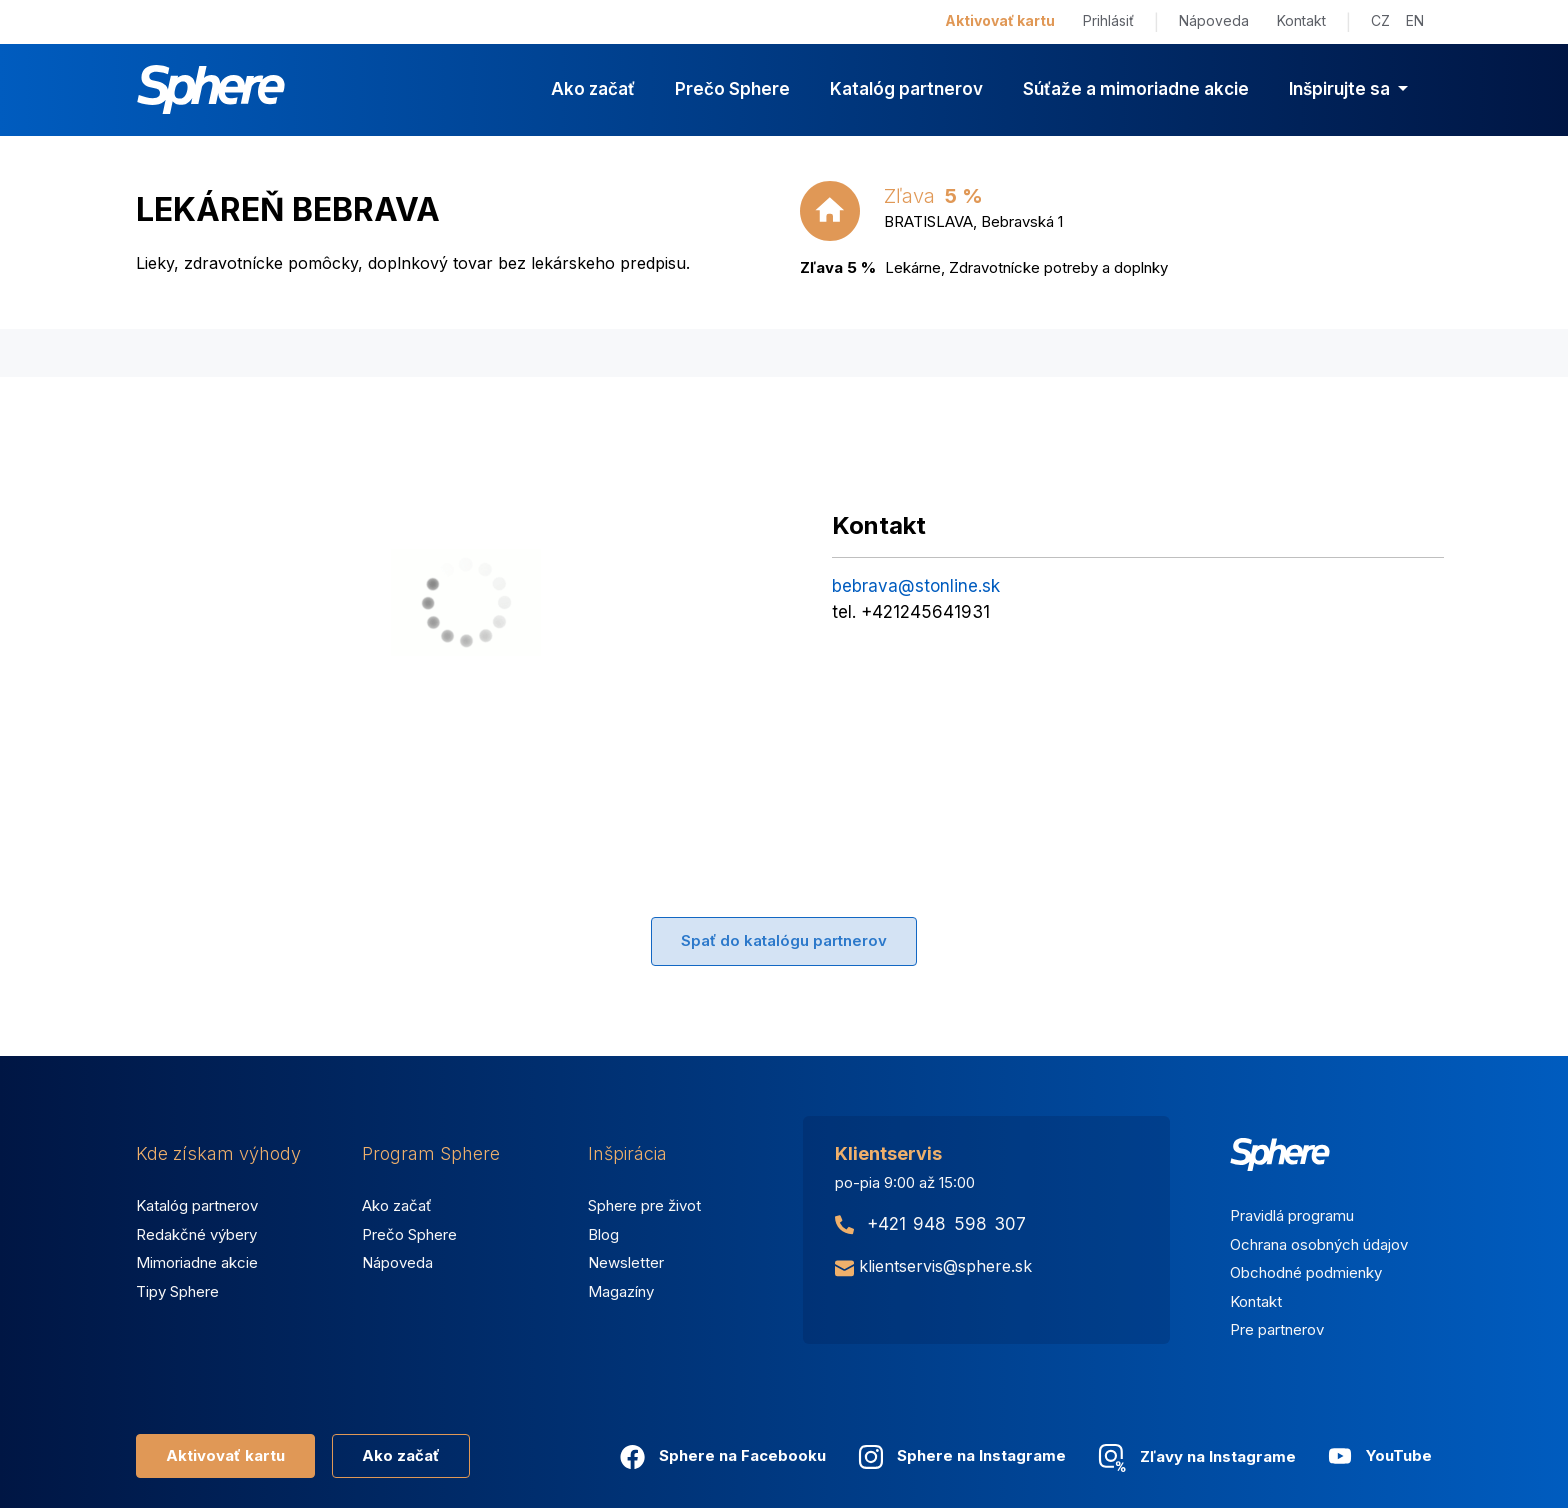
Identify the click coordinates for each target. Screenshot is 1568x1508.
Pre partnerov (1277, 1329)
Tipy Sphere (177, 1291)
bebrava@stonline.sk (916, 586)
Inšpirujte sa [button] (1341, 89)
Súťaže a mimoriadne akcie (1136, 89)
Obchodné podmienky (1306, 1272)
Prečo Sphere (732, 89)
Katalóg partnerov (906, 89)
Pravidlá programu (1292, 1215)
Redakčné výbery (196, 1234)
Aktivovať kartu (1000, 20)
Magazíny (621, 1291)
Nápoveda (1214, 20)
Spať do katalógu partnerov (784, 940)
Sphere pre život (644, 1205)
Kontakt (1301, 20)
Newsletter (626, 1262)
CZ (1380, 20)
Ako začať (593, 89)
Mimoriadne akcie (197, 1262)
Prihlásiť (1108, 20)
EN (1415, 20)
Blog (603, 1234)
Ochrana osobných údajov (1319, 1244)
